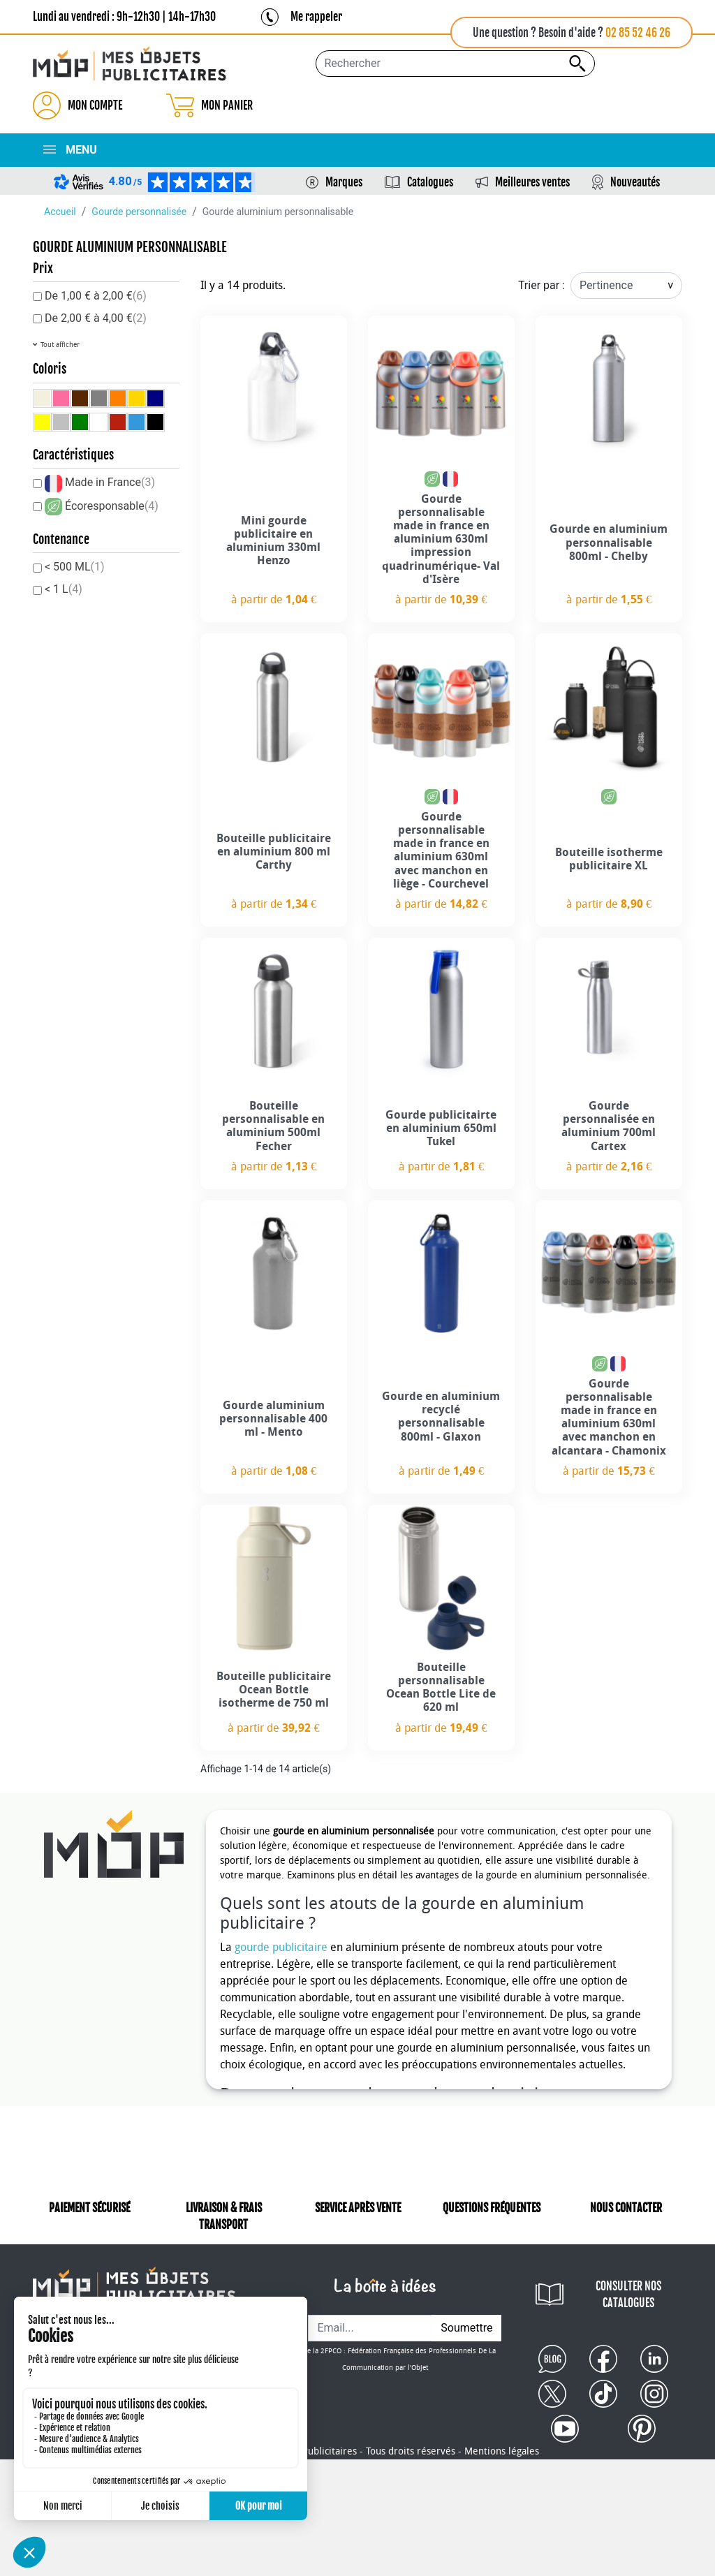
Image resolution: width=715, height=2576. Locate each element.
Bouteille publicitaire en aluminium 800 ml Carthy (273, 851)
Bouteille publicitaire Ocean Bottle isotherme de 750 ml (273, 1689)
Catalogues (430, 182)
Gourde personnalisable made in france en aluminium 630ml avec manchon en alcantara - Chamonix (609, 1417)
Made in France (110, 482)
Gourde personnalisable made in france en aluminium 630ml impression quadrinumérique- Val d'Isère (441, 539)
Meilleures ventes (532, 182)
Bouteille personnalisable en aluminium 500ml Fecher (273, 1126)
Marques (343, 182)
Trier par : (541, 285)
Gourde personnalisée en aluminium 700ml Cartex (608, 1126)
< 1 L (63, 589)
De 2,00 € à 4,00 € (96, 318)
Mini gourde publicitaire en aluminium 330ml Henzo (273, 541)
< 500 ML (75, 566)
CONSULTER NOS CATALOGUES (628, 2294)
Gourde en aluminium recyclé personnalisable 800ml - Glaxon (441, 1416)
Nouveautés (635, 182)
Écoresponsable (112, 506)
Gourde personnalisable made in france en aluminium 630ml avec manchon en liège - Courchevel (441, 850)
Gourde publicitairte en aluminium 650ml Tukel (440, 1128)
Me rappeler (316, 17)
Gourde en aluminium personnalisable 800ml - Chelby (609, 542)
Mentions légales (501, 2451)
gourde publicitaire (281, 1947)
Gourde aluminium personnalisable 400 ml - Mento (273, 1418)
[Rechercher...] (455, 63)
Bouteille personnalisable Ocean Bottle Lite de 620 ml (441, 1687)
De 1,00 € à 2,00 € (96, 295)
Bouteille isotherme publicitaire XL (609, 859)
